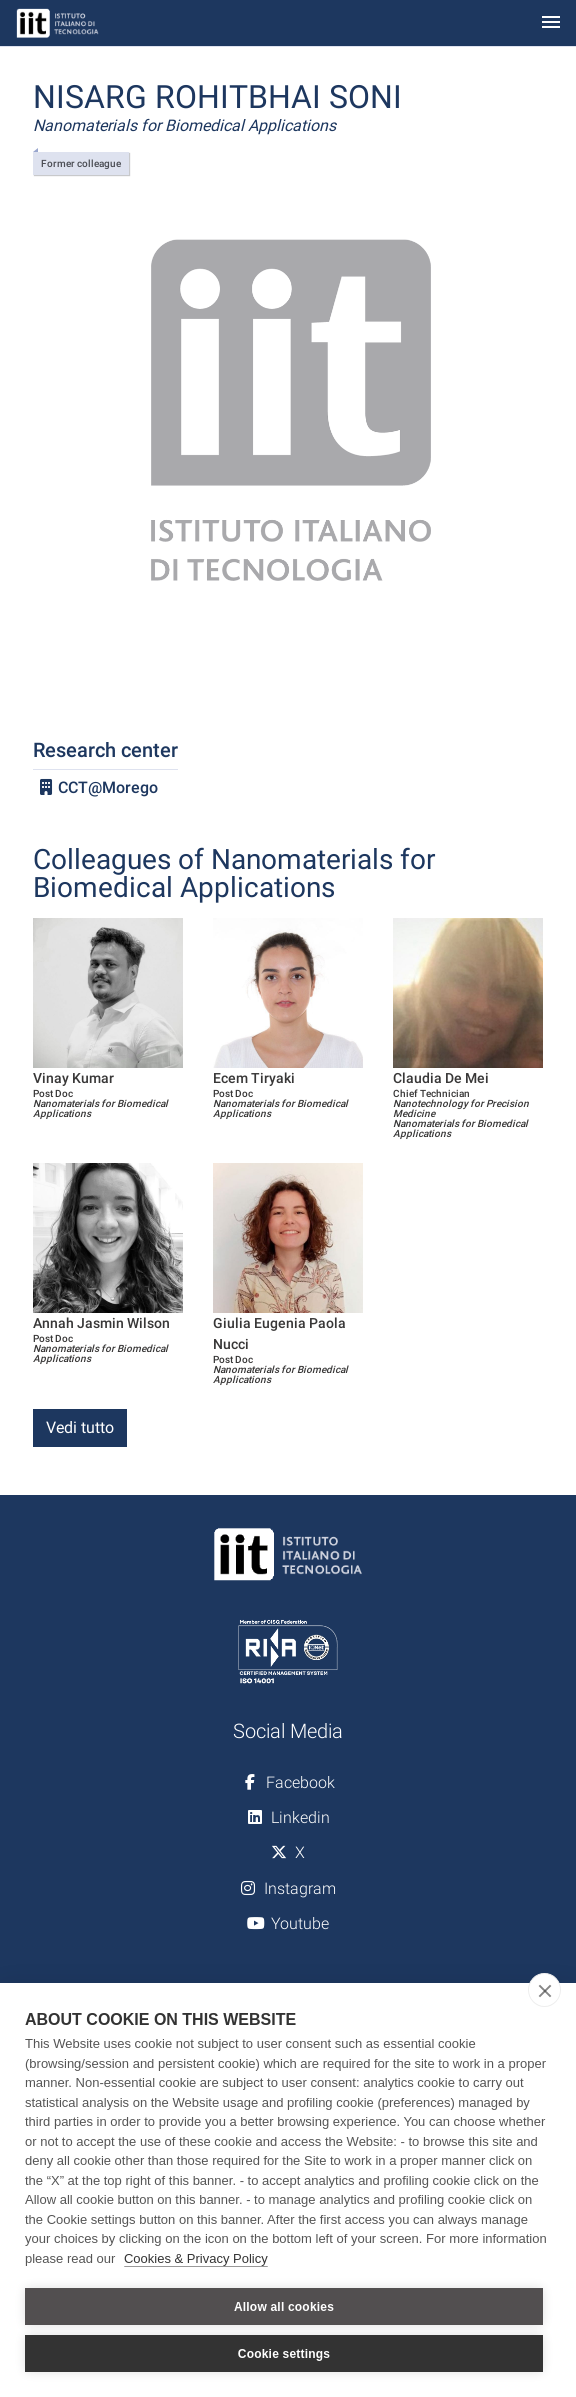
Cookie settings (284, 2354)
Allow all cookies (284, 2307)
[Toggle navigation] (551, 23)
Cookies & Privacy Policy (196, 2258)
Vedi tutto (80, 1427)
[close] (544, 1990)
